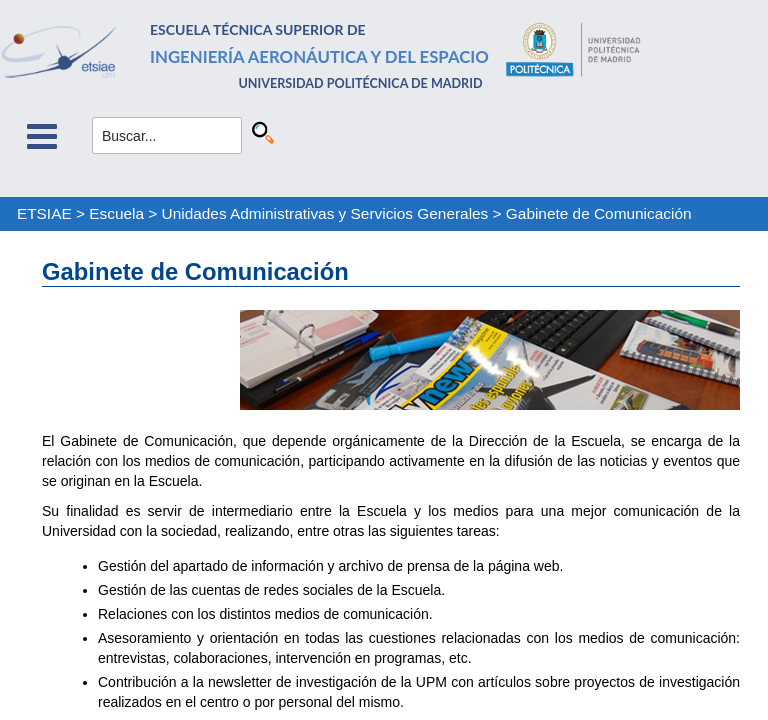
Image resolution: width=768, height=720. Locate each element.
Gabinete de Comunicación (599, 213)
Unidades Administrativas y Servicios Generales (325, 213)
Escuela (116, 213)
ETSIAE (44, 213)
